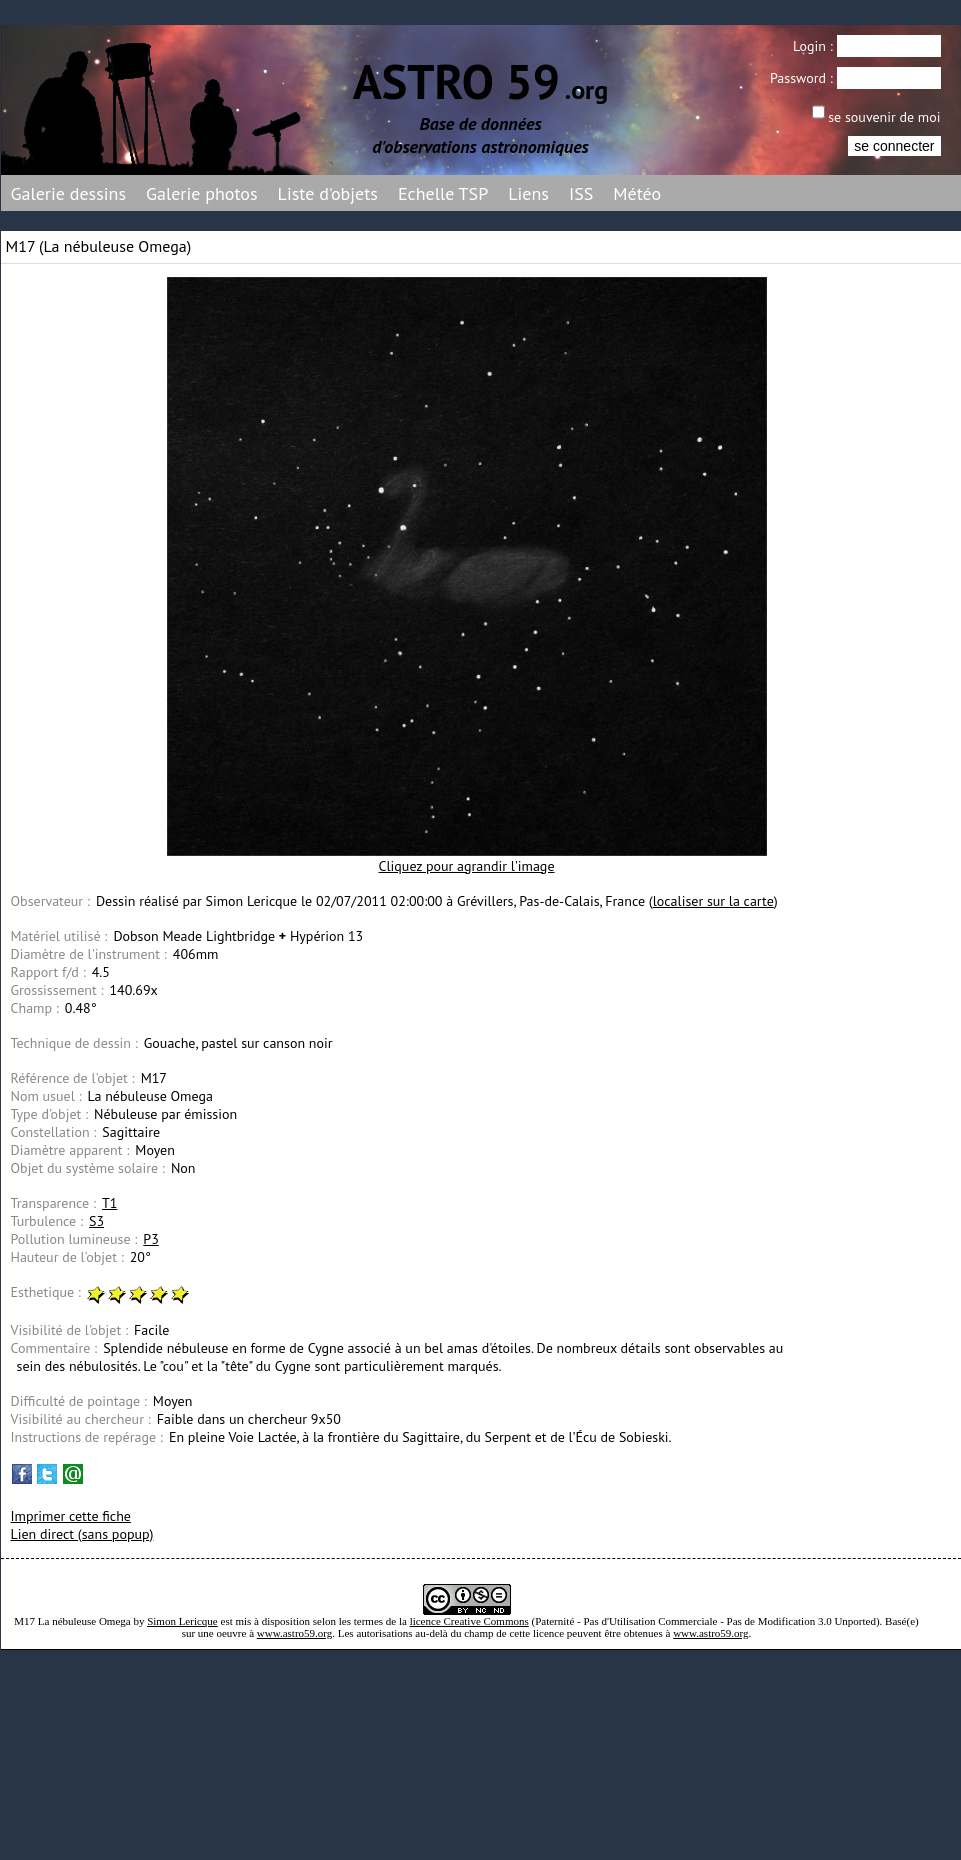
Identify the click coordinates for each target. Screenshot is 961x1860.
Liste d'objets (328, 193)
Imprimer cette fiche (71, 1516)
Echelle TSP (443, 193)
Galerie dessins (68, 193)
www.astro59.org (294, 1633)
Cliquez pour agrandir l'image (467, 866)
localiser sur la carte (713, 901)
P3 (150, 1239)
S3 (96, 1221)
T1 (109, 1203)
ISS (581, 193)
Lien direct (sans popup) (82, 1534)
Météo (637, 193)
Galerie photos (202, 193)
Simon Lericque (182, 1621)
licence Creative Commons (469, 1621)
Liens (528, 193)
